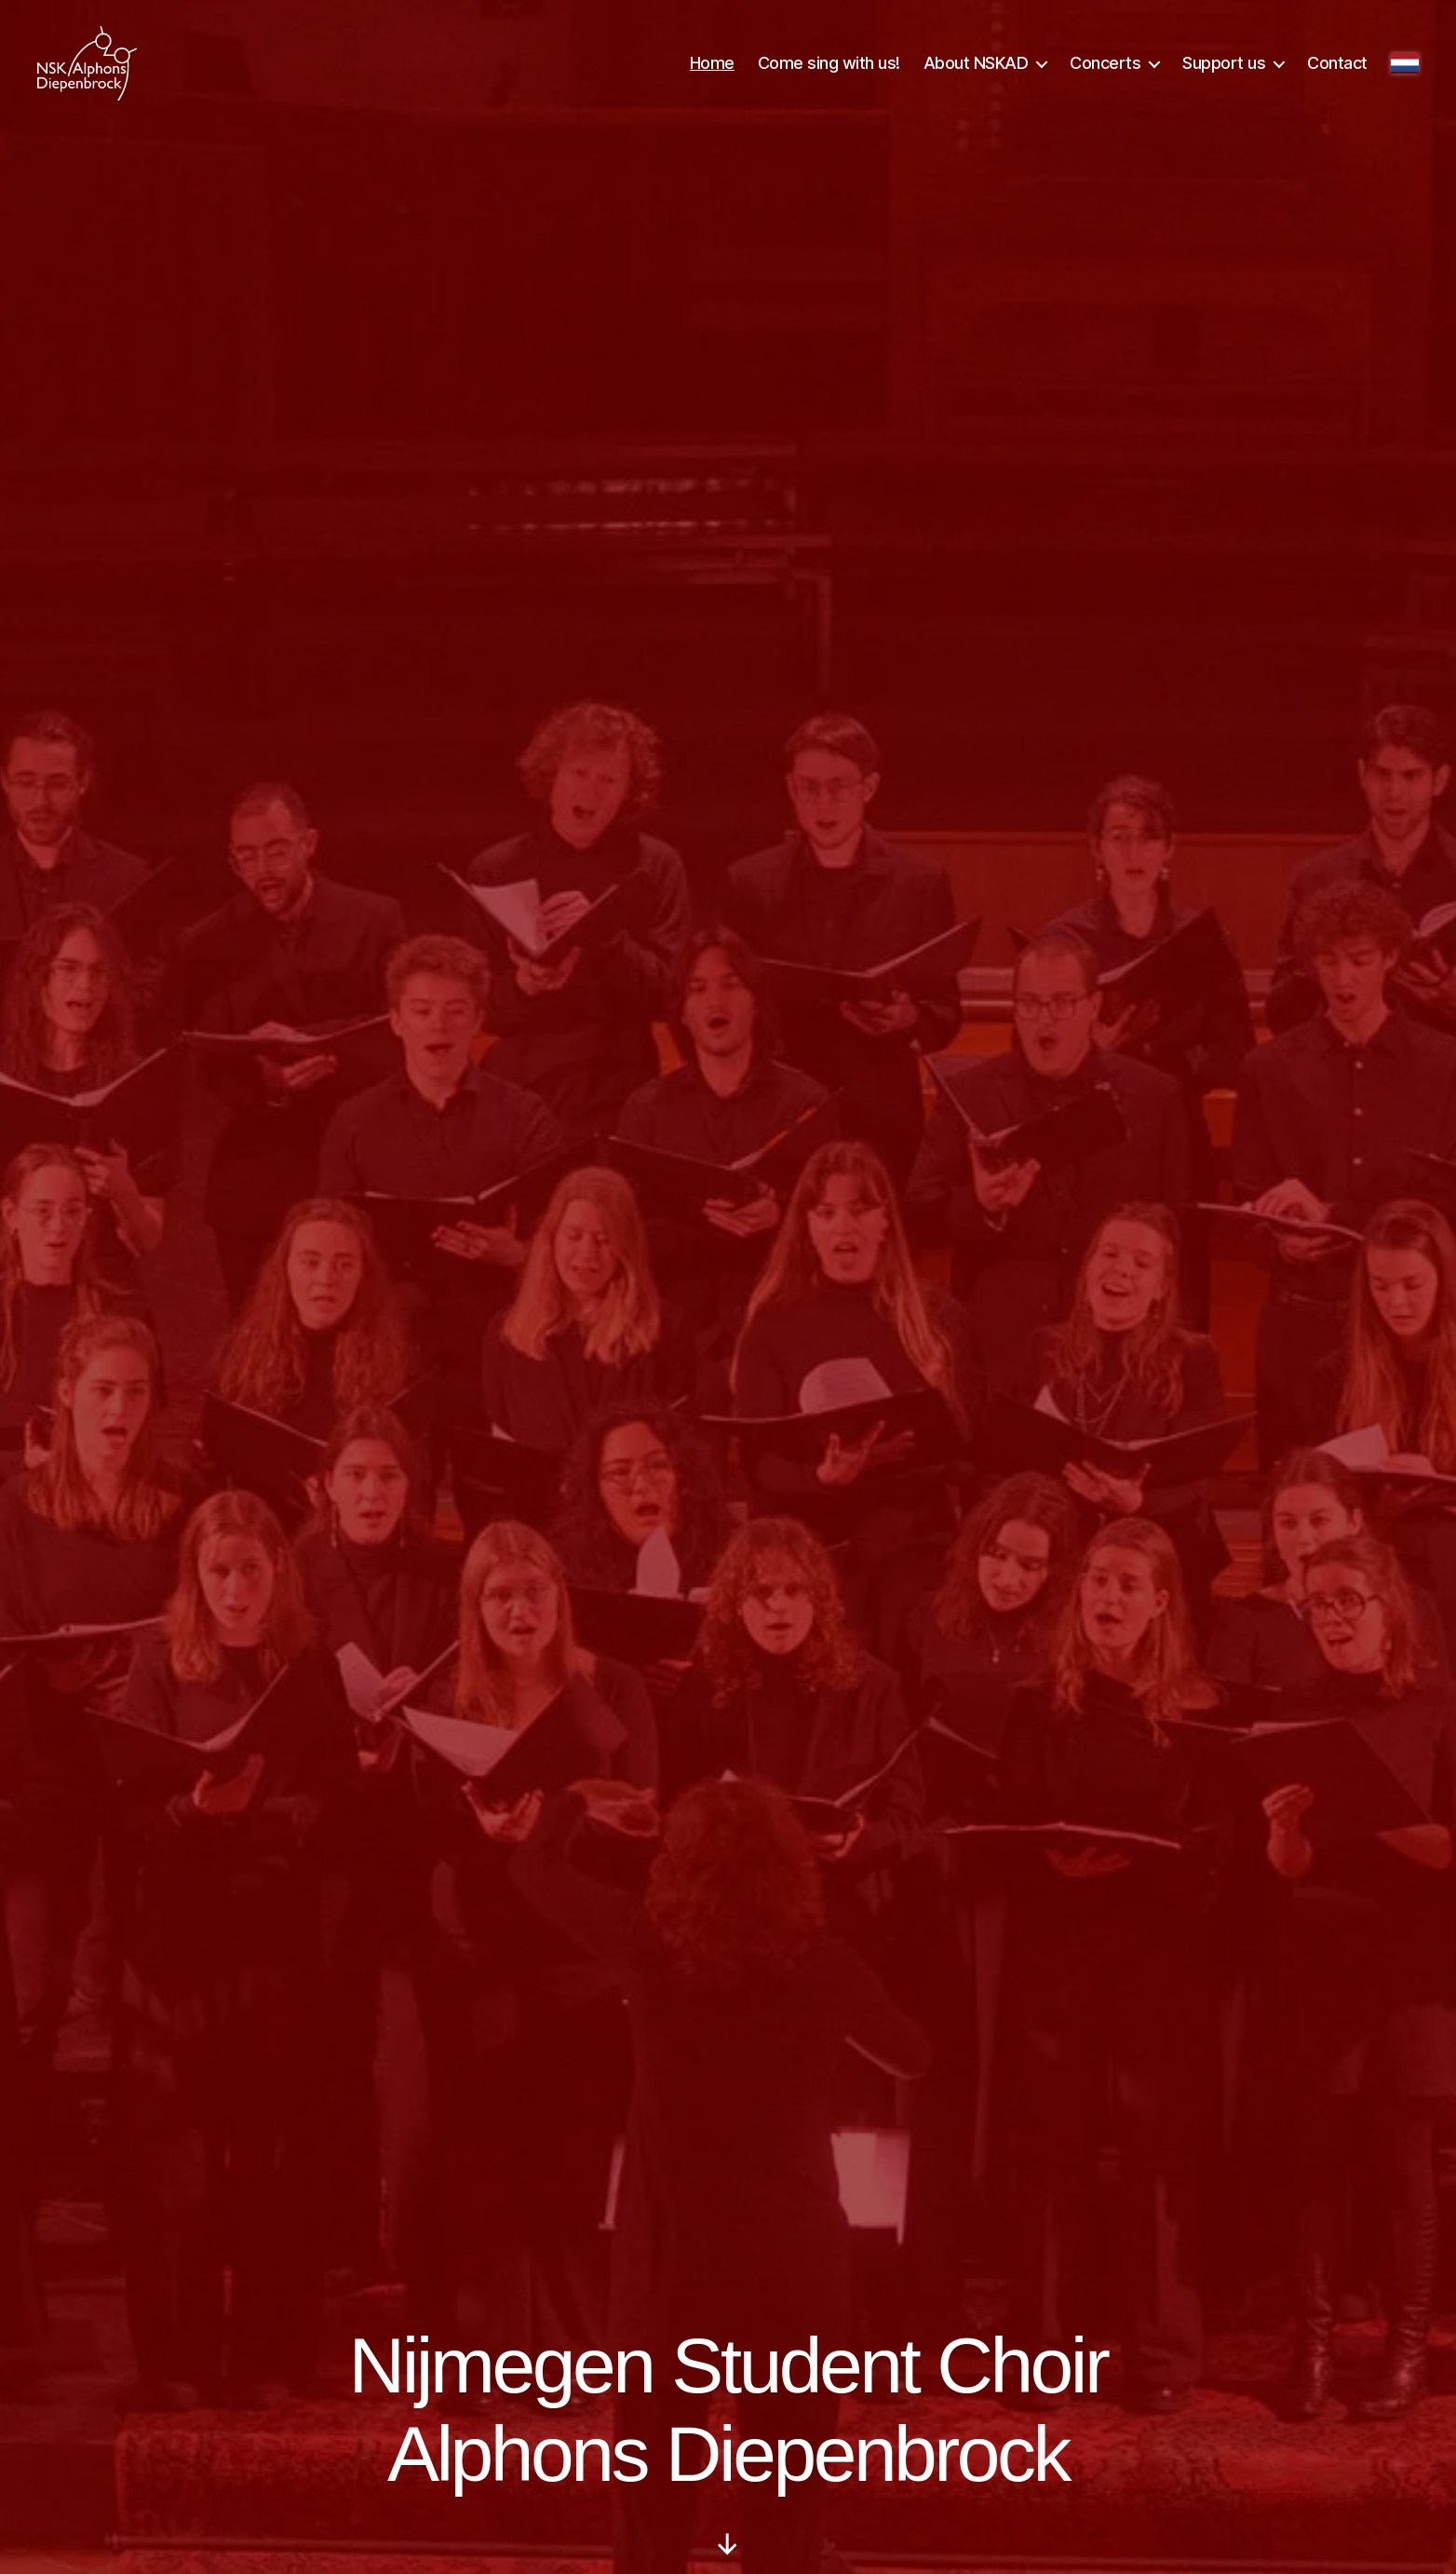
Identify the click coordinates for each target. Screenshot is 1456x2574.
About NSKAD (976, 67)
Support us (1223, 67)
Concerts (1105, 67)
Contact (1337, 67)
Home (712, 67)
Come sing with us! (829, 67)
